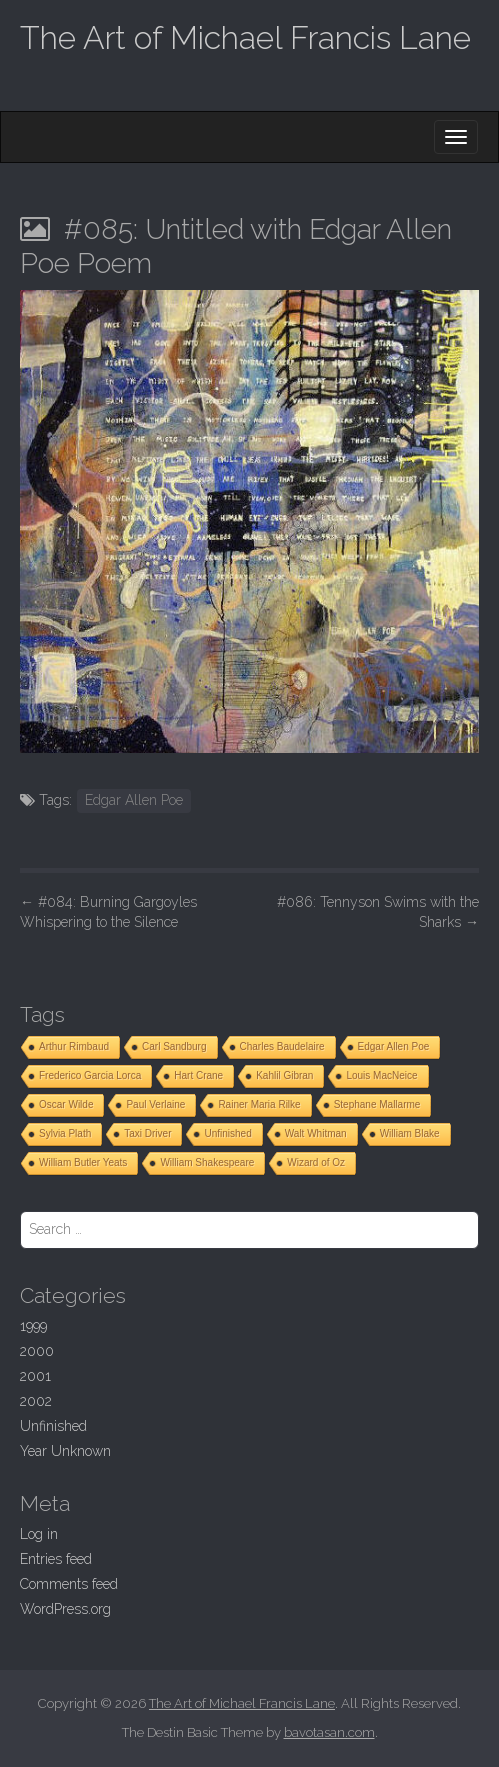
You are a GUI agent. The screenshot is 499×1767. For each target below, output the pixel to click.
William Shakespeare (207, 1162)
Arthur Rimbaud (74, 1046)
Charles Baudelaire (282, 1046)
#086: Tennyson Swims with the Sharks (378, 912)
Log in (39, 1534)
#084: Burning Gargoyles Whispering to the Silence (108, 912)
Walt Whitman (316, 1133)
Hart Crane (198, 1075)
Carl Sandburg (174, 1046)
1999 (33, 1326)
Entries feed (56, 1559)
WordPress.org (65, 1609)
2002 (36, 1401)
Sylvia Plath (65, 1133)
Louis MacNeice (381, 1075)
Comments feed (69, 1584)
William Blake (410, 1133)
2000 (37, 1351)
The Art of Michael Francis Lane (245, 37)
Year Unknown (65, 1451)
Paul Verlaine (155, 1104)
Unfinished (227, 1133)
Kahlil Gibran (284, 1075)
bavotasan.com (329, 1732)
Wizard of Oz (316, 1162)
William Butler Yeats (83, 1162)
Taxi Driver (147, 1133)
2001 (35, 1376)
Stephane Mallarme (377, 1104)
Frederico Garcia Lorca (90, 1075)
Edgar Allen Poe (134, 800)
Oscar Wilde (66, 1104)
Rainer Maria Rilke (259, 1104)
